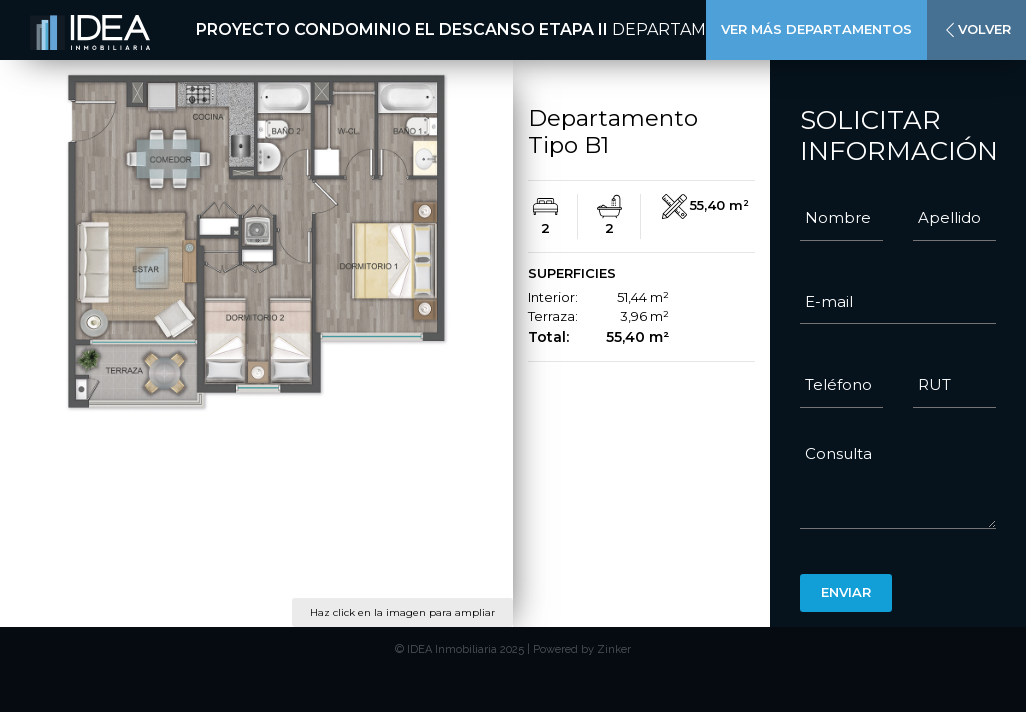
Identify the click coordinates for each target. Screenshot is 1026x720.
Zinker (614, 649)
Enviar (846, 592)
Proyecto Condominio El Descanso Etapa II (402, 29)
